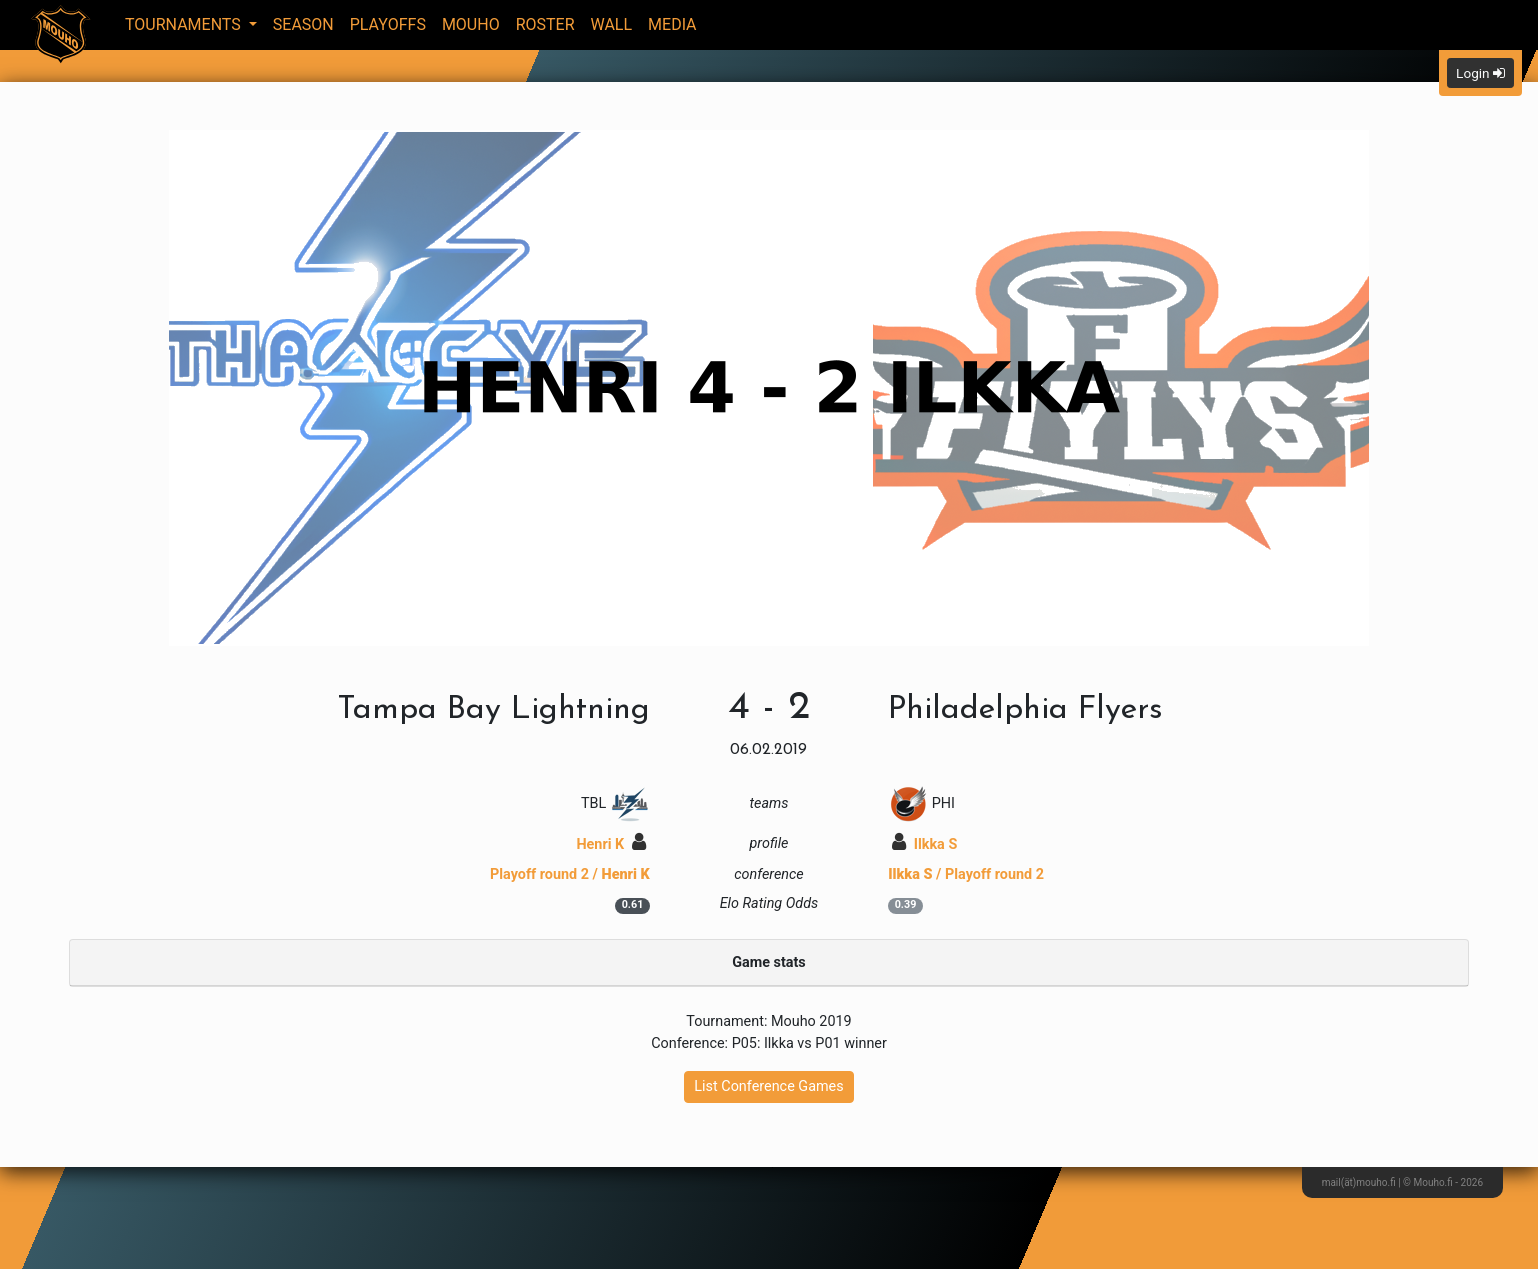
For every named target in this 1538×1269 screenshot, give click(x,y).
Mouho (471, 24)
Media (672, 24)
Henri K (610, 844)
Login (1480, 73)
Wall (612, 24)
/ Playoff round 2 (966, 874)
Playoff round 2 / (570, 874)
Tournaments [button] (185, 24)
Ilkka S (924, 844)
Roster (545, 24)
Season (303, 24)
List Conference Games (768, 1086)
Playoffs (388, 24)
